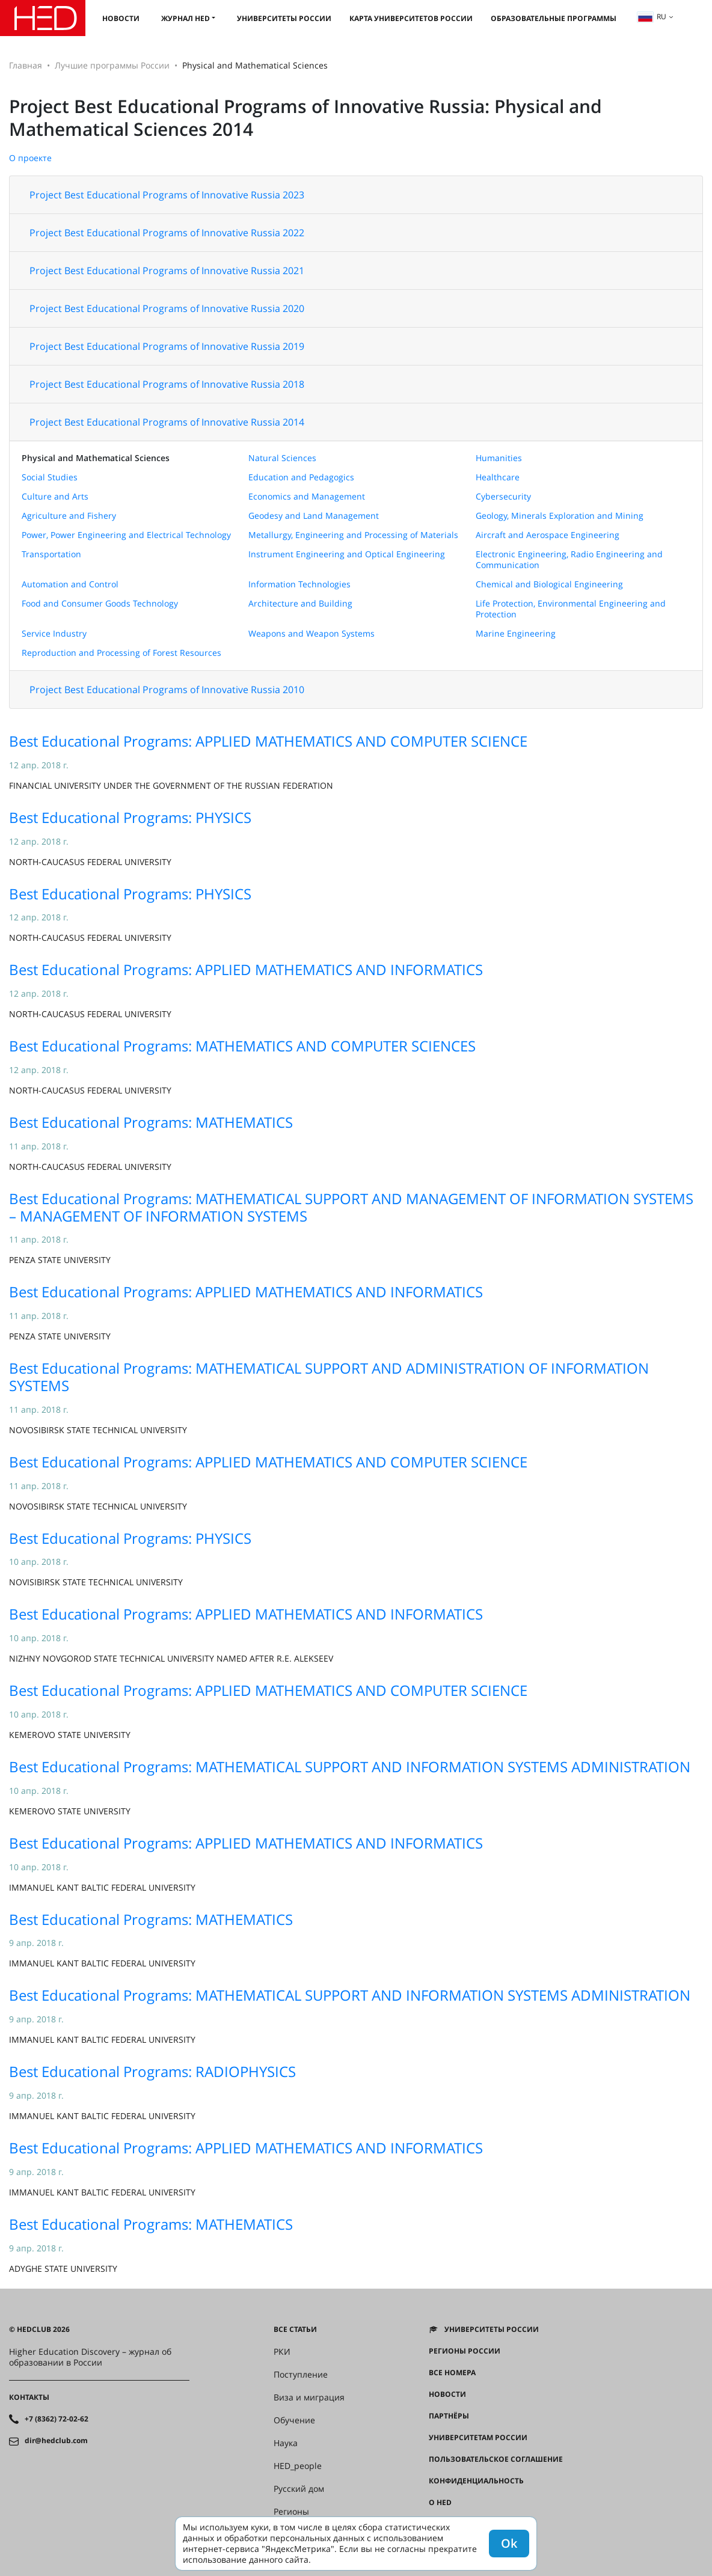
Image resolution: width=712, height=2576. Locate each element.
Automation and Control (70, 584)
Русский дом (299, 2488)
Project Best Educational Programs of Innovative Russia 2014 (166, 422)
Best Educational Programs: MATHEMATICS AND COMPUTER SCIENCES (242, 1046)
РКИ (282, 2351)
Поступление (301, 2374)
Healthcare (498, 477)
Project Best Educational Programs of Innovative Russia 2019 (166, 346)
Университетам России (478, 2438)
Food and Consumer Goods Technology (100, 603)
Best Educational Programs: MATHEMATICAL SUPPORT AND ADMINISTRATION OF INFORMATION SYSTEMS (329, 1376)
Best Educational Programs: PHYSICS (130, 817)
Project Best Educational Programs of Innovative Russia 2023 (166, 194)
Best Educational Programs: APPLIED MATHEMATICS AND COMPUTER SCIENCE (268, 741)
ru (651, 16)
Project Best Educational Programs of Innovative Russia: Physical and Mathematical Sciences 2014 (305, 117)
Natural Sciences (282, 457)
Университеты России (284, 18)
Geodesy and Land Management (313, 515)
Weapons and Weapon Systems (311, 633)
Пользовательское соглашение (496, 2459)
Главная (25, 65)
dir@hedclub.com (56, 2441)
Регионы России (464, 2351)
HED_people (298, 2466)
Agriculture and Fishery (69, 515)
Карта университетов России (411, 18)
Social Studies (50, 477)
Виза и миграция (309, 2397)
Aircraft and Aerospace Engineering (547, 534)
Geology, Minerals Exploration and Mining (559, 515)
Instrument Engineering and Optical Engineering (346, 554)
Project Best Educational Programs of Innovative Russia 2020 (166, 308)
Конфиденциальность (476, 2481)
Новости (121, 18)
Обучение (294, 2420)
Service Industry (54, 633)
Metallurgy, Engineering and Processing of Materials (353, 534)
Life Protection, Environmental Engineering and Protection (571, 609)
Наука (286, 2443)
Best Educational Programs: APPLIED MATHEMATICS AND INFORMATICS (246, 969)
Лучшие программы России (112, 65)
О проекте (30, 158)
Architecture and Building (300, 603)
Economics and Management (306, 496)
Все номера (452, 2373)
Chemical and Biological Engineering (549, 584)
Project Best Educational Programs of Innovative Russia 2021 (166, 270)
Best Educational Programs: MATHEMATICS (151, 1122)
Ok (509, 2543)
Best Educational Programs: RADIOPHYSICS (152, 2071)
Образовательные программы (553, 18)
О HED (440, 2502)
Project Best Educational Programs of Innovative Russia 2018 (166, 384)
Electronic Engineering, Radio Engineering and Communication (569, 559)
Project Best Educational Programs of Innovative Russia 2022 (166, 232)
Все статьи (295, 2329)
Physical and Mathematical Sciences (96, 457)
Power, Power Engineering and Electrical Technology (126, 534)
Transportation (51, 554)
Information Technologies (299, 584)
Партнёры (449, 2416)
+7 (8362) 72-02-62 (56, 2419)
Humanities (499, 457)
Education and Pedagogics (301, 477)
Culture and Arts (55, 496)
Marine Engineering (516, 633)
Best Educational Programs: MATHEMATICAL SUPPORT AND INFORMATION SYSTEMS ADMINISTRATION (349, 1766)
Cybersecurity (503, 496)
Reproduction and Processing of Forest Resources (121, 652)
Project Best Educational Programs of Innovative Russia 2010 (166, 689)
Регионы (291, 2511)
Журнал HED (185, 18)
